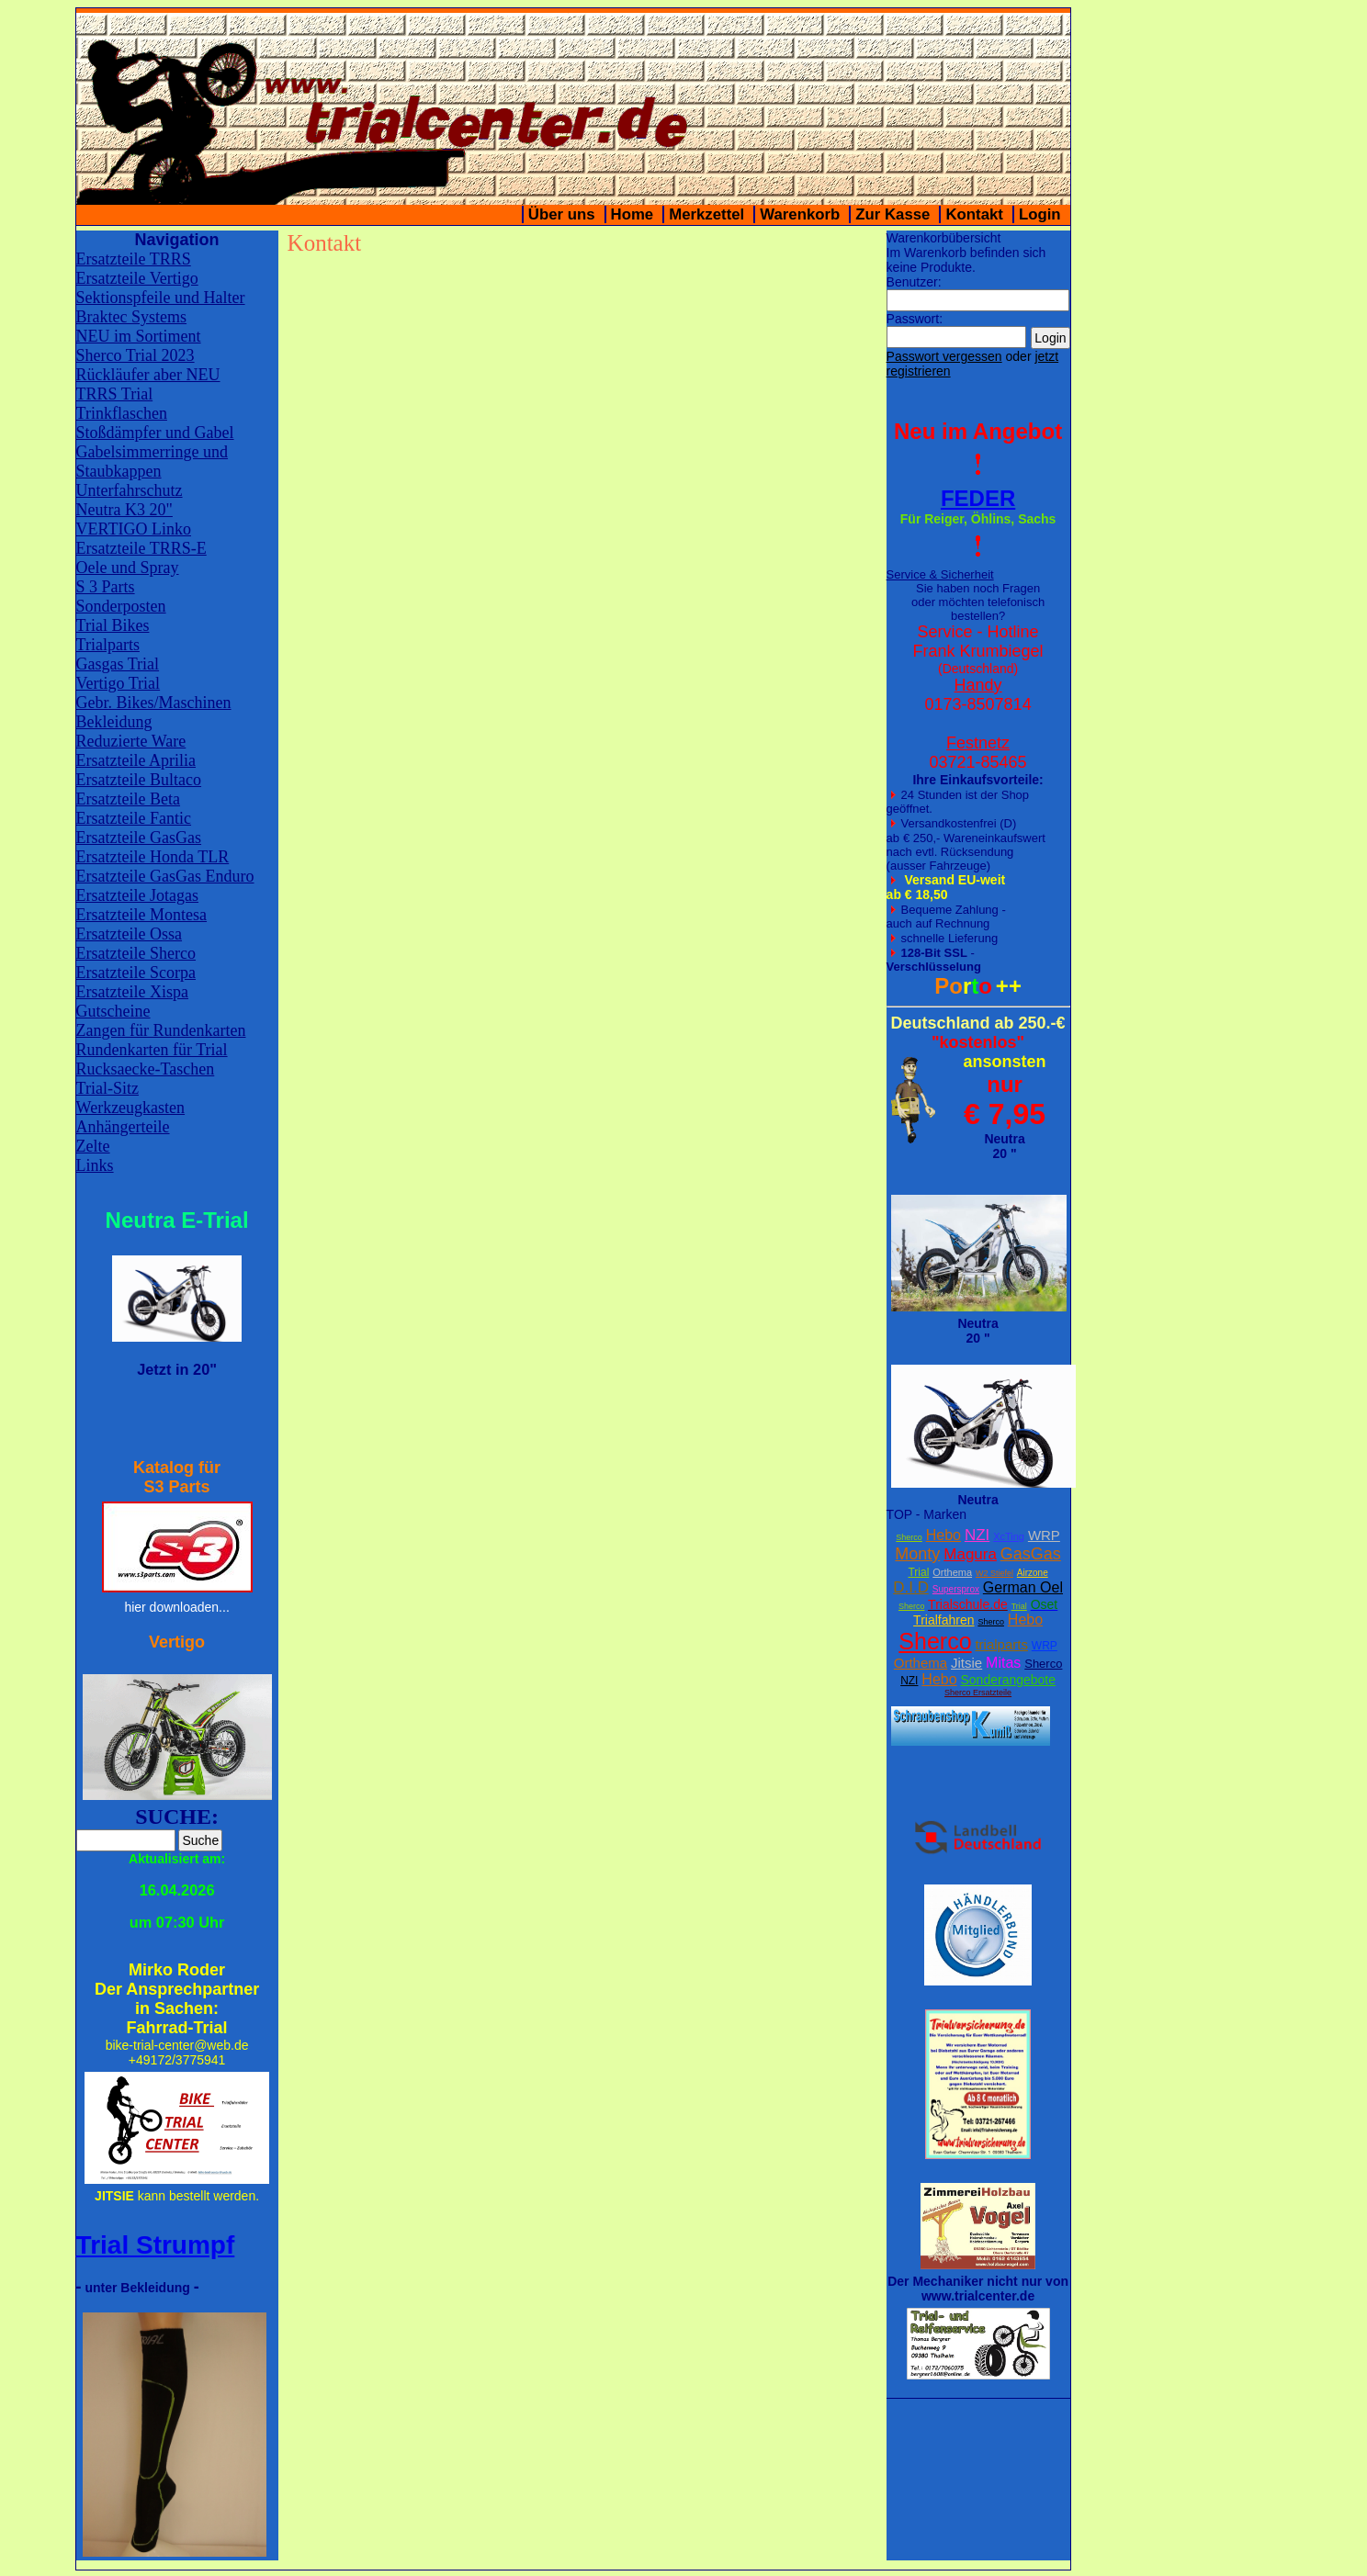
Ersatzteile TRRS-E (141, 548)
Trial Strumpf (155, 2245)
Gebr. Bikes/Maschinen (154, 702)
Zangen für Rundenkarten (161, 1030)
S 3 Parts (105, 587)
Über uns (561, 214)
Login (1040, 214)
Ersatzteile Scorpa (136, 972)
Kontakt (973, 214)
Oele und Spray (127, 567)
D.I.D (911, 1587)
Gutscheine (113, 1011)
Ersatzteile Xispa (132, 992)
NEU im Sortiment (138, 336)
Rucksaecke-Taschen (145, 1069)
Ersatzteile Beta (128, 799)
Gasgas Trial (118, 664)
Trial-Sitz (107, 1088)
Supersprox (955, 1589)
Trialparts (108, 645)
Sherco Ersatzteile (977, 1692)
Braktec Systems (131, 317)
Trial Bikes (113, 625)
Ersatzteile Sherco (136, 953)
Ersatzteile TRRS (133, 259)
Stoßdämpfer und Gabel (155, 432)
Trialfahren (943, 1620)
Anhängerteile (123, 1127)
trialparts (1001, 1644)
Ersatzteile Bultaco (138, 780)
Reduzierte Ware (131, 741)
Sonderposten (121, 606)
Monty (917, 1554)
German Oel (1023, 1587)
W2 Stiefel (994, 1573)
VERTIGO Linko (133, 529)
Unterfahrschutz (129, 490)
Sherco (909, 1537)
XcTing (1008, 1536)
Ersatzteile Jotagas (137, 895)
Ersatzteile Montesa (141, 915)
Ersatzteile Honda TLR (153, 857)
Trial (918, 1572)
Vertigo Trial (118, 683)
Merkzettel (706, 214)
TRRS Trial (114, 394)
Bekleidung (114, 722)
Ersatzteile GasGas (138, 837)
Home (632, 214)
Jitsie (966, 1662)
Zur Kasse (892, 214)
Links (95, 1165)
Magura (970, 1554)
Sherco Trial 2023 (135, 355)
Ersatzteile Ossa (129, 934)
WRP (1044, 1535)
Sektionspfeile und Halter (160, 297)
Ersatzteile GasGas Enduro (165, 876)
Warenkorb (800, 214)
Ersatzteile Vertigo (137, 278)
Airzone (1032, 1573)
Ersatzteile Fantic (133, 818)
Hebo (943, 1535)
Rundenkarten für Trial (152, 1050)
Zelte (93, 1146)
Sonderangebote (1008, 1679)
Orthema (952, 1572)
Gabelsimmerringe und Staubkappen (152, 461)
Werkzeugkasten (131, 1107)
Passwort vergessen (944, 356)
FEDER (978, 498)
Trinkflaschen (121, 413)
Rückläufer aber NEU (148, 375)
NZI (977, 1535)
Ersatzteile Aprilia (136, 760)
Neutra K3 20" (124, 510)
